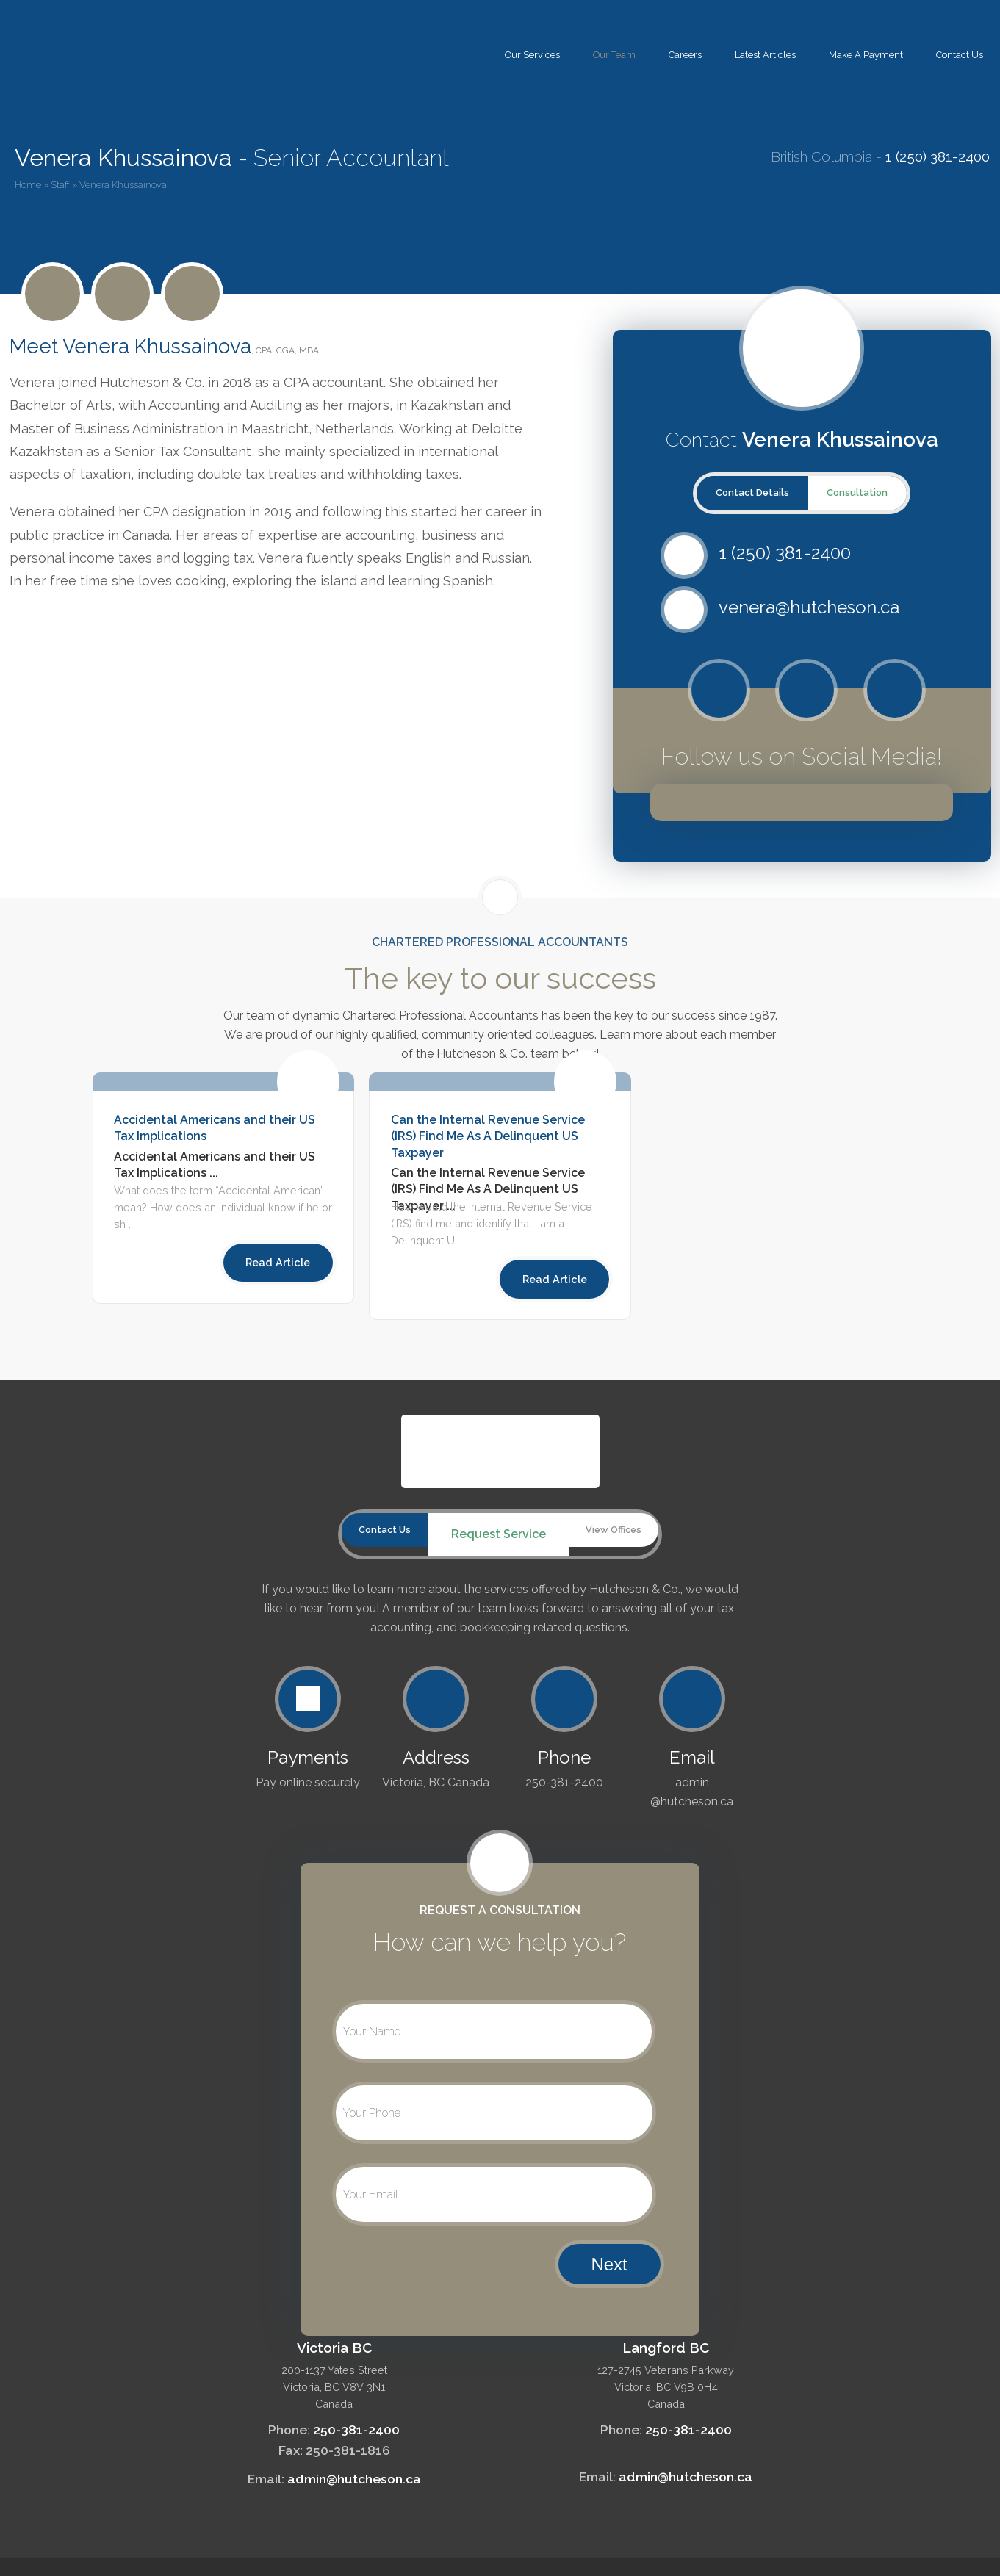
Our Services (532, 54)
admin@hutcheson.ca (354, 2474)
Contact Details (752, 492)
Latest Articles (765, 54)
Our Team (614, 54)
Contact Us (959, 54)
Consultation (857, 492)
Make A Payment (866, 54)
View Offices (626, 1534)
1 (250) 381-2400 (937, 156)
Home (28, 184)
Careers (685, 54)
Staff (60, 184)
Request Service (497, 1534)
